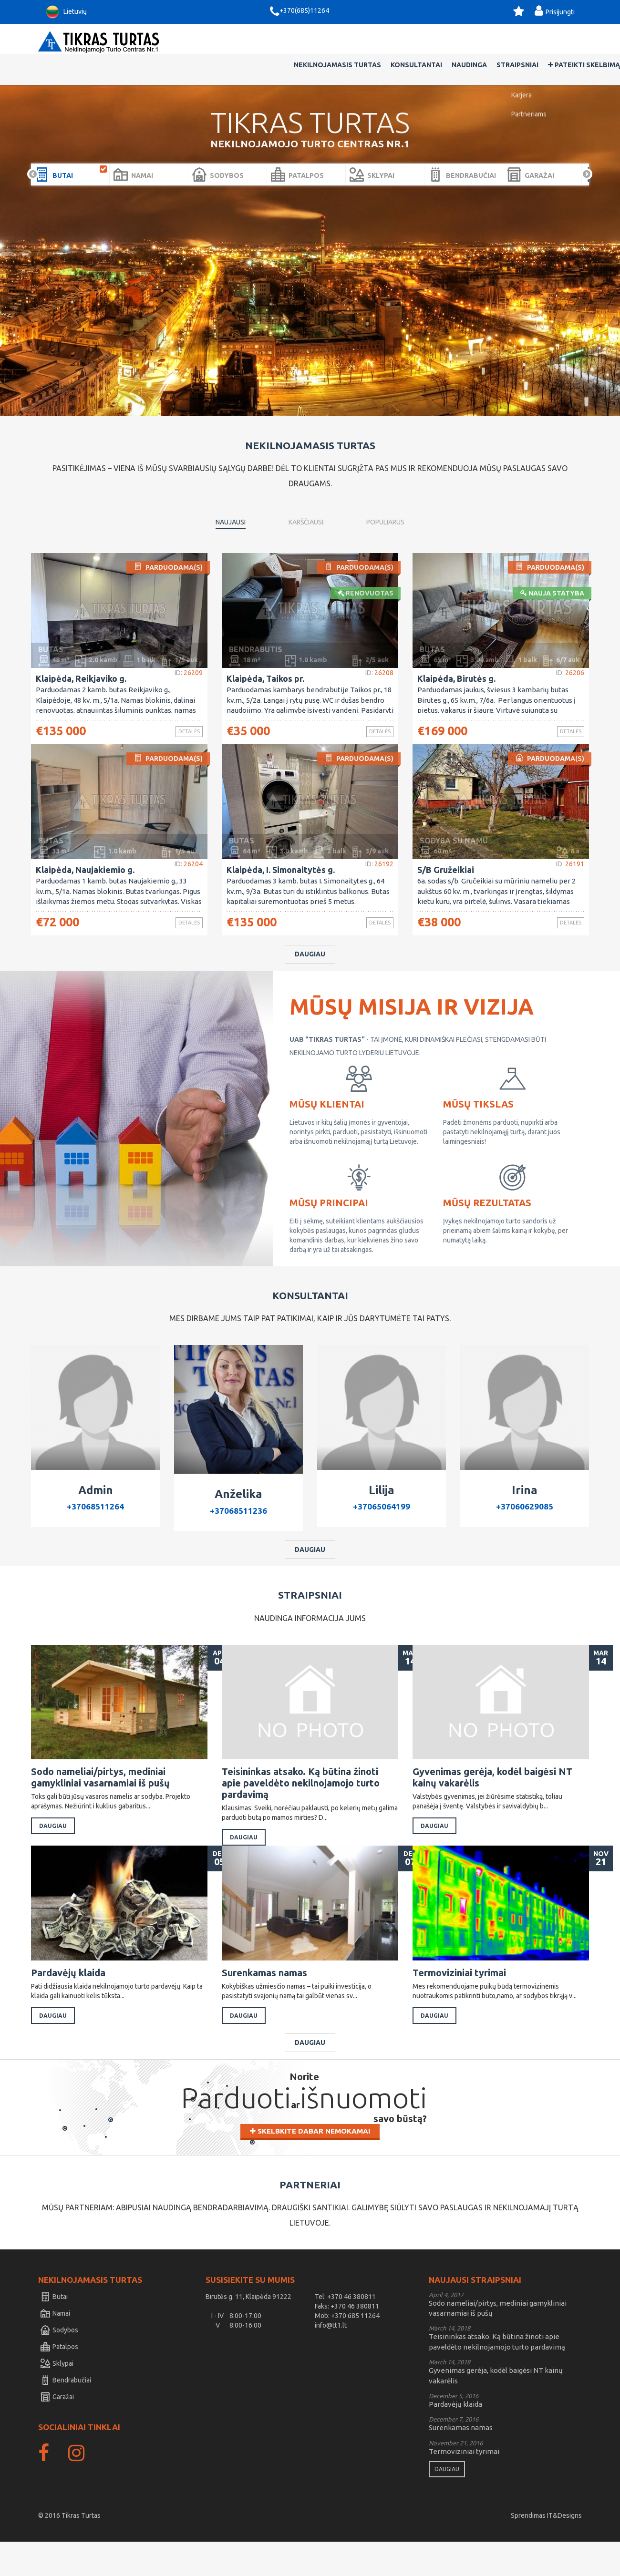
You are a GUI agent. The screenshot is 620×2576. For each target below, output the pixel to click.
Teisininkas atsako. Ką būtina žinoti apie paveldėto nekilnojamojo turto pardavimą (301, 1795)
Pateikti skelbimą (546, 42)
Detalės (182, 710)
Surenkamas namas (269, 1999)
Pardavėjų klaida (73, 1999)
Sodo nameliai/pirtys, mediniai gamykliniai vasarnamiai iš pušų (102, 1789)
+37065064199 (381, 1514)
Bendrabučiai (66, 2414)
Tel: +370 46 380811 (345, 2331)
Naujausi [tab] (231, 499)
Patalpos (59, 2381)
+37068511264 (95, 1514)
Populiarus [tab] (385, 499)
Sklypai (57, 2397)
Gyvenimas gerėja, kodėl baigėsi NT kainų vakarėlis (493, 1789)
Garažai (57, 2431)
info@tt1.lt (331, 2359)
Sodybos (59, 2364)
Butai (54, 2331)
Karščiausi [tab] (306, 499)
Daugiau (310, 960)
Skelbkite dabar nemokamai (310, 2172)
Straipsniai (479, 42)
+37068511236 (238, 1518)
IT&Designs (564, 2550)
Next (586, 151)
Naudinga (431, 42)
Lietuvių (65, 12)
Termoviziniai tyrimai (463, 1999)
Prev (33, 151)
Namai (55, 2347)
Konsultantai (378, 42)
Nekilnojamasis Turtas (299, 42)
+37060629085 (524, 1514)
